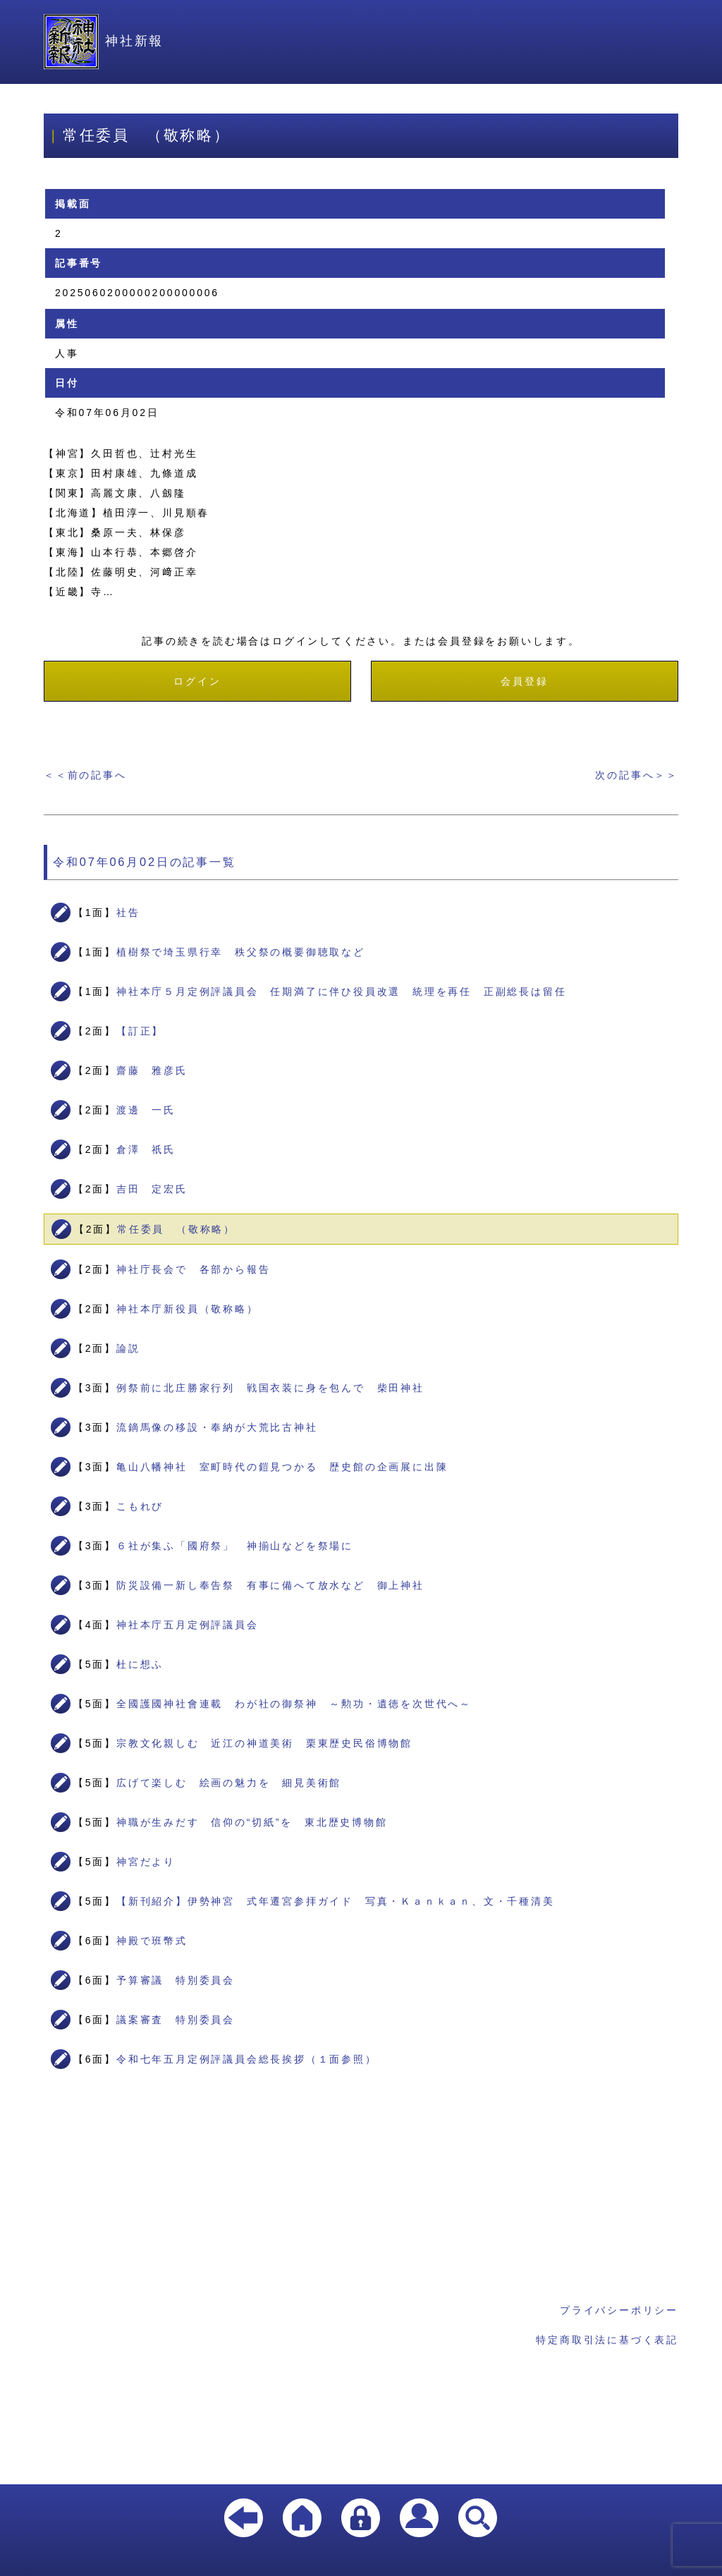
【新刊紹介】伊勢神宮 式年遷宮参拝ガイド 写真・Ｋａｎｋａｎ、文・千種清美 (335, 1901)
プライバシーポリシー (619, 2310)
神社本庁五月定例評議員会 (187, 1624)
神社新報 (104, 41)
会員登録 (524, 681)
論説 (128, 1348)
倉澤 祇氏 (146, 1149)
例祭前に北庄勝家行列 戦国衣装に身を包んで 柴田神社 (270, 1387)
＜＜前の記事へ (85, 775)
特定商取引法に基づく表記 (607, 2339)
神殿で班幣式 (152, 1940)
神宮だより (146, 1861)
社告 (128, 912)
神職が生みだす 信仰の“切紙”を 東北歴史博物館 (252, 1822)
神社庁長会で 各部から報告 (193, 1269)
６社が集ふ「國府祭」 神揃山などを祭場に (234, 1545)
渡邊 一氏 (146, 1110)
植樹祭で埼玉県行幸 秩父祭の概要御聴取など (240, 952)
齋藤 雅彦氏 (152, 1070)
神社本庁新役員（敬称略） (187, 1308)
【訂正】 (140, 1031)
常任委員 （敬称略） (176, 1229)
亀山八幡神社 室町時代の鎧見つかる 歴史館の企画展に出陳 (282, 1466)
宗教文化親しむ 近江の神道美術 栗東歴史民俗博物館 (264, 1743)
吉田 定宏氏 (152, 1189)
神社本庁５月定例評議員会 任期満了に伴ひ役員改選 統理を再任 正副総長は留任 (341, 991)
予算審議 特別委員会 (175, 1980)
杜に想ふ (140, 1664)
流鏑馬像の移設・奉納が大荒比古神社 (217, 1427)
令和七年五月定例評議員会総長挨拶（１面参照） (246, 2059)
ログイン (197, 681)
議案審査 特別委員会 (175, 2019)
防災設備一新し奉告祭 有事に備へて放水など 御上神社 (270, 1585)
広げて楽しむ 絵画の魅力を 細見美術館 (228, 1782)
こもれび (140, 1506)
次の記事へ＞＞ (636, 775)
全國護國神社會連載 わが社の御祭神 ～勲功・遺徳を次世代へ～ (294, 1703)
